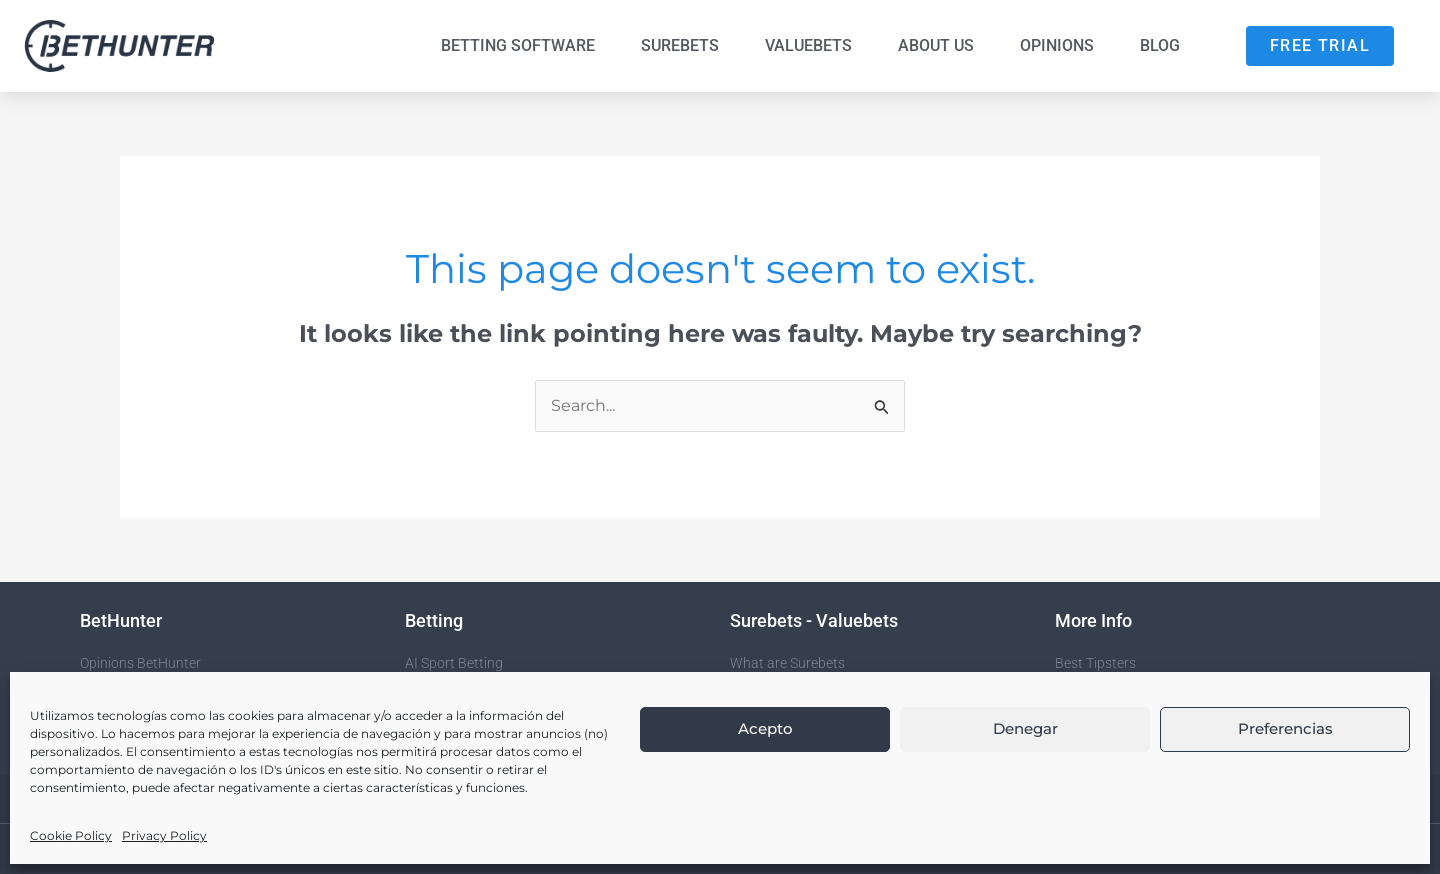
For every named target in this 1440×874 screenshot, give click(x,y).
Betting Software (518, 45)
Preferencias (1285, 728)
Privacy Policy (164, 835)
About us (936, 45)
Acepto (765, 728)
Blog (1160, 45)
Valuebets (808, 45)
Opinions (1057, 45)
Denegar (1025, 728)
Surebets (680, 45)
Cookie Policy (71, 835)
